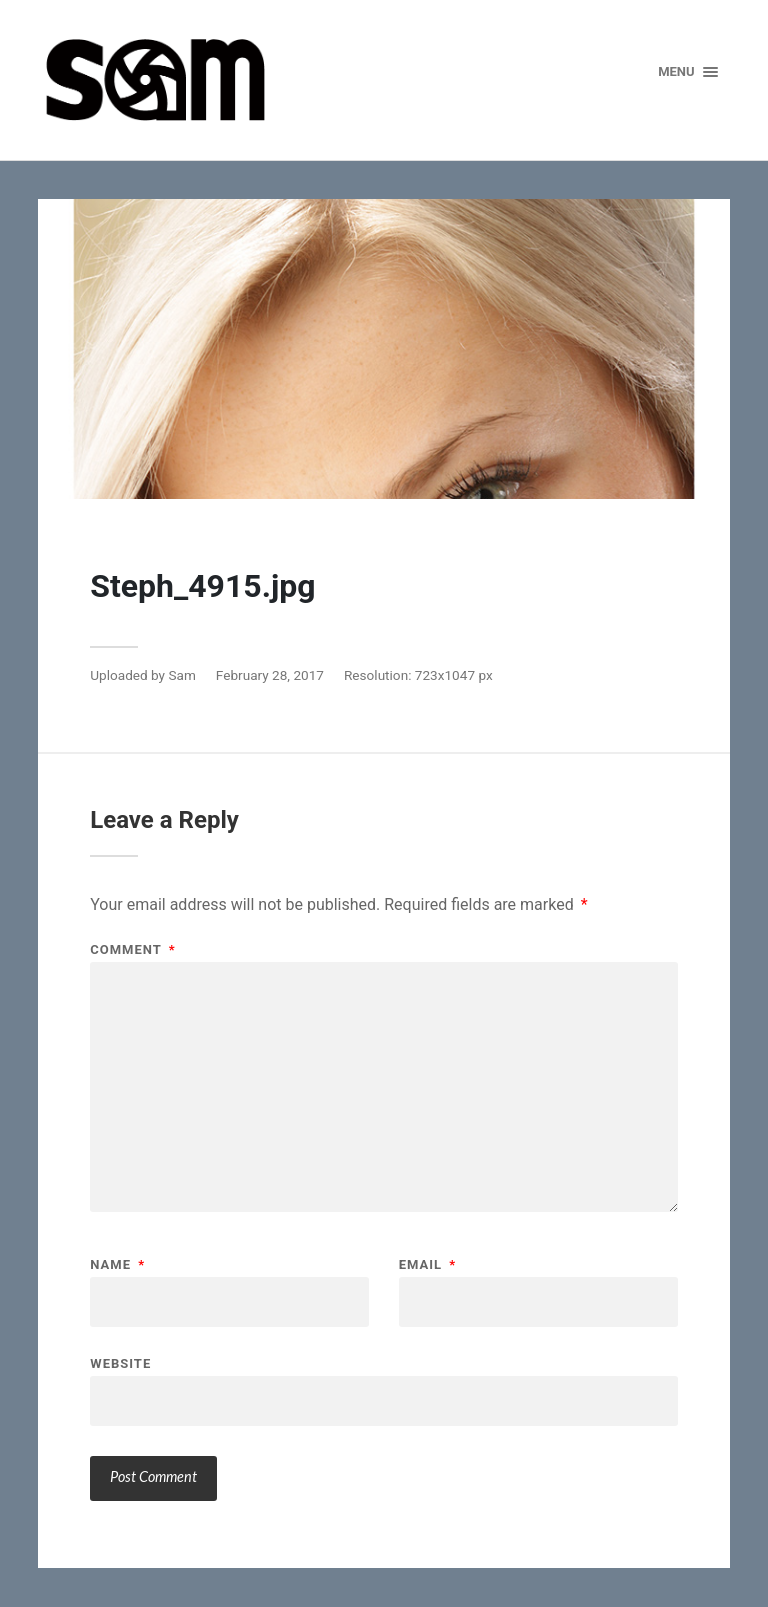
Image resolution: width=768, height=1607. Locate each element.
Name (117, 1264)
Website (120, 1363)
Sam (181, 675)
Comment (132, 949)
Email (428, 1264)
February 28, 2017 (270, 675)
